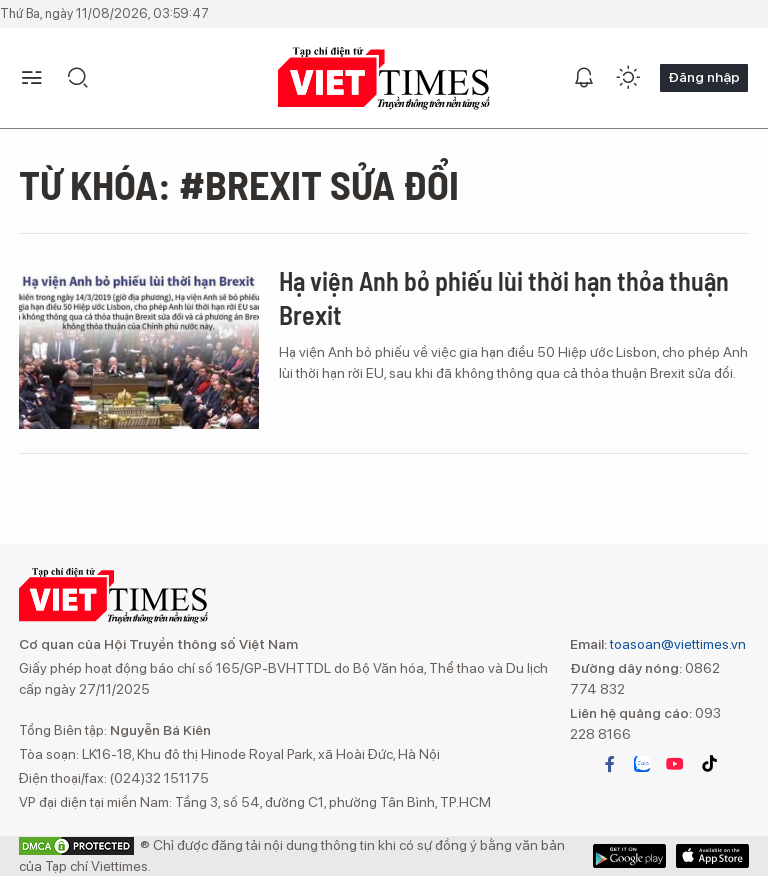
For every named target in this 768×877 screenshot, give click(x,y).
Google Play (712, 856)
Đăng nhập (704, 77)
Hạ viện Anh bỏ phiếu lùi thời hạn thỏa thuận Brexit (504, 297)
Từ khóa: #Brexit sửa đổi (239, 184)
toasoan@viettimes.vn (676, 644)
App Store (629, 856)
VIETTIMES (384, 78)
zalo (642, 764)
